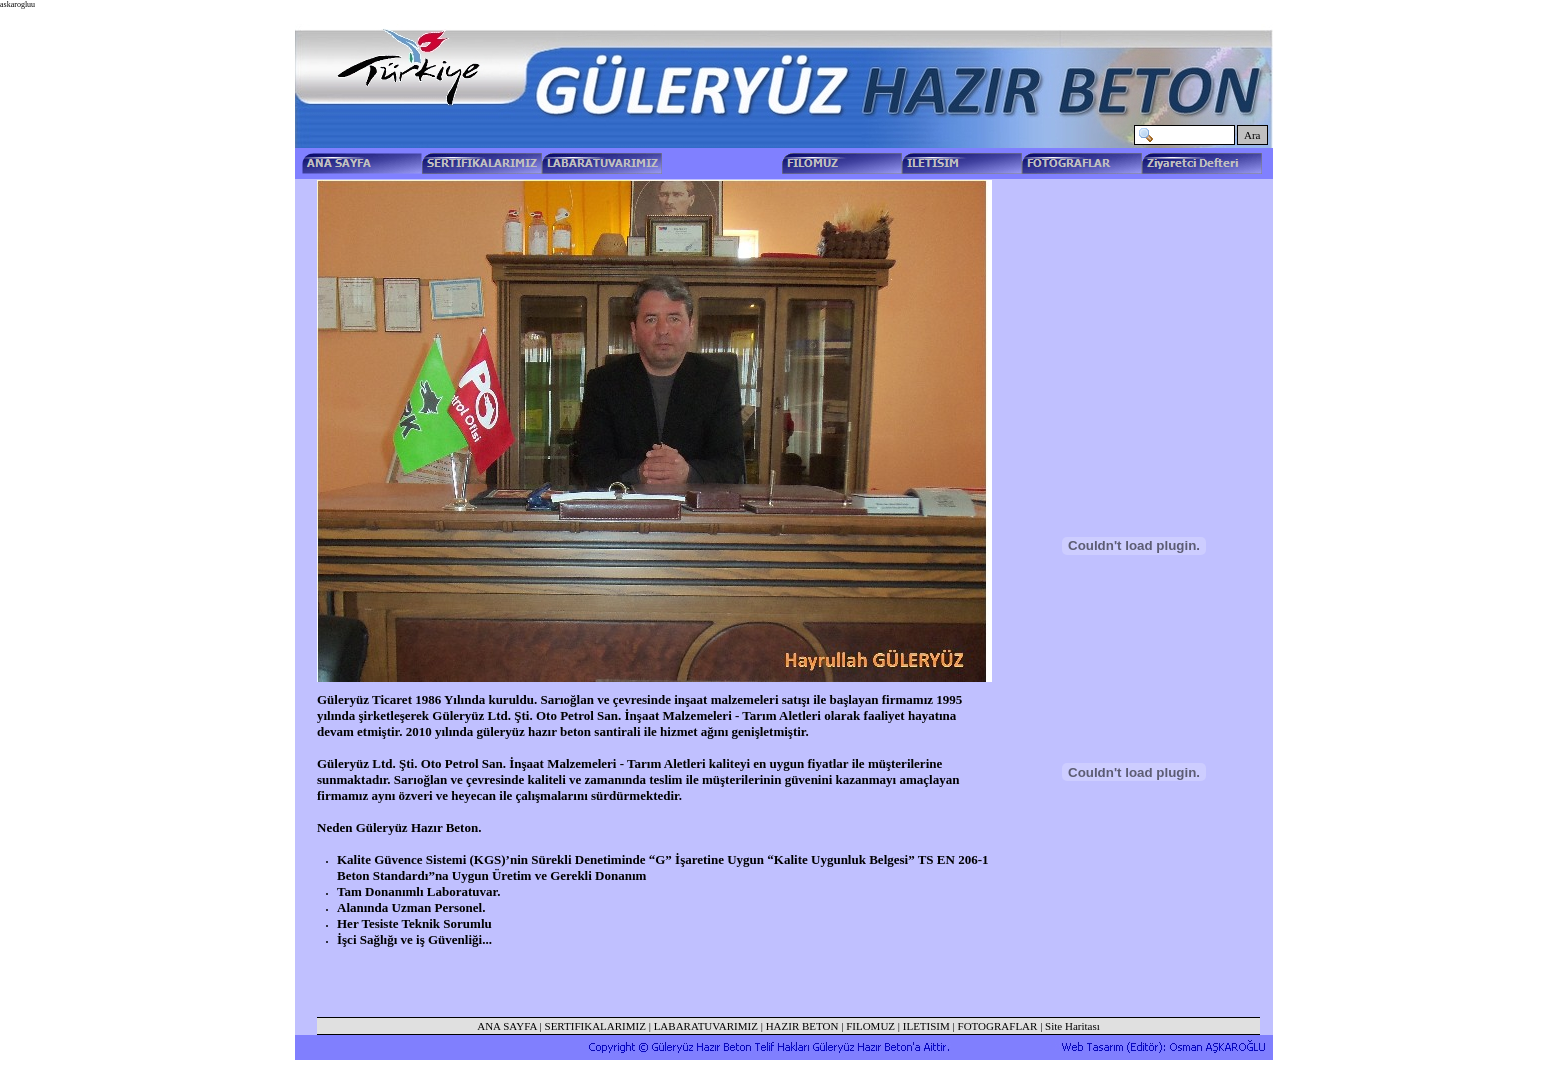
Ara (1252, 135)
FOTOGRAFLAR (998, 1026)
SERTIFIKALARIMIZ (595, 1026)
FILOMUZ (870, 1026)
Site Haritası (1072, 1026)
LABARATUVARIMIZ (706, 1026)
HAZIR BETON (802, 1026)
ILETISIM (926, 1026)
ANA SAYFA (507, 1026)
